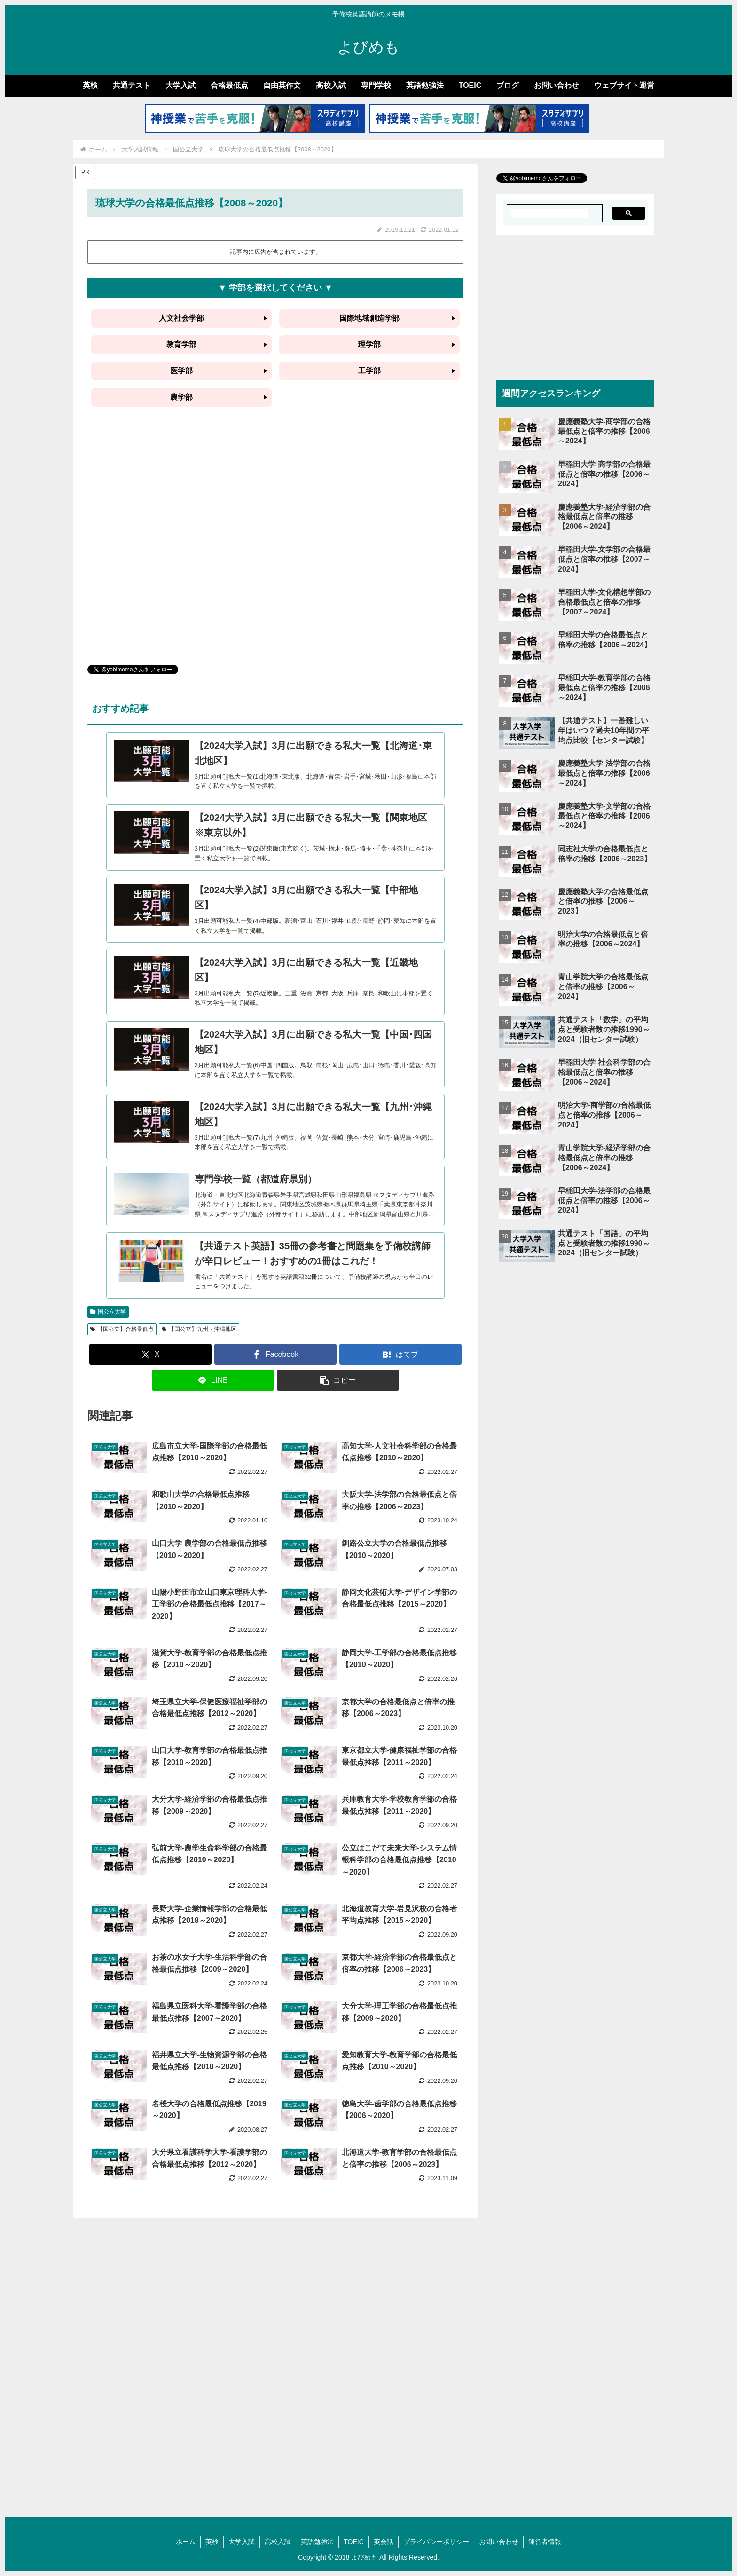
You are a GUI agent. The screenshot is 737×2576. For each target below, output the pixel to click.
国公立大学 (108, 1311)
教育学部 (181, 344)
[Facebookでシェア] (275, 1354)
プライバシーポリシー (436, 2541)
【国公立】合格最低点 (122, 1329)
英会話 (383, 2541)
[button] (338, 1380)
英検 (212, 2541)
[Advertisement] (275, 546)
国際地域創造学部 (369, 318)
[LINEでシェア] (213, 1380)
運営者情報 (544, 2541)
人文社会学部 (181, 318)
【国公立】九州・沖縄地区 (199, 1329)
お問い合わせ (498, 2541)
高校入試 (278, 2541)
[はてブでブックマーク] (400, 1354)
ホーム (186, 2541)
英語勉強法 (317, 2541)
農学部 (181, 397)
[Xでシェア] (150, 1354)
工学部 (369, 371)
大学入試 (241, 2541)
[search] (549, 213)
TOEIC (354, 2541)
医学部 (181, 371)
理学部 (369, 344)
